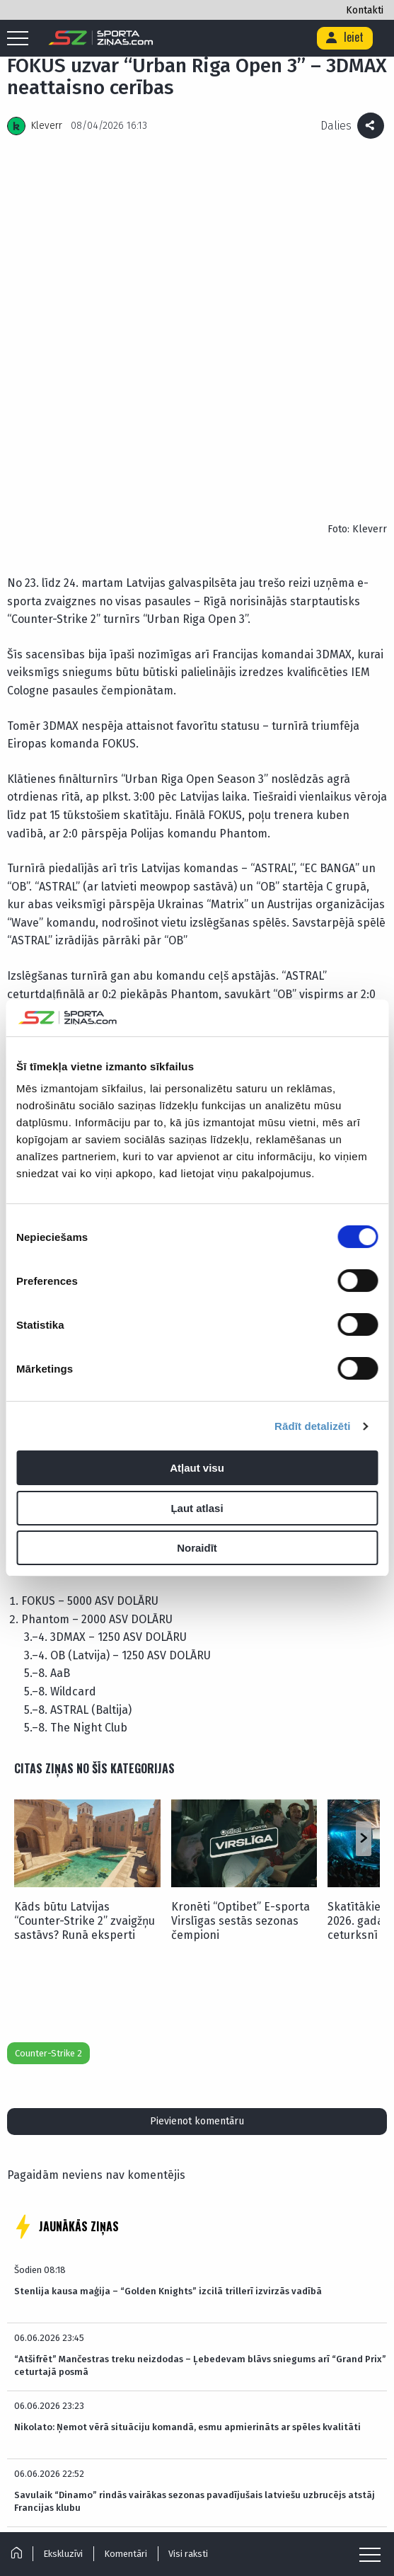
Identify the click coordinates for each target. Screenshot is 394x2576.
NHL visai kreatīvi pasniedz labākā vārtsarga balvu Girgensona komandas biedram (196, 2219)
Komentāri (127, 2553)
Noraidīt (197, 1548)
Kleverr (46, 126)
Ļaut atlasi (196, 1508)
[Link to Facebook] (246, 2514)
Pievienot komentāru (197, 1778)
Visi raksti (190, 2553)
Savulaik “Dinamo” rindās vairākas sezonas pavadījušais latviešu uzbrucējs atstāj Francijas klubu (194, 2158)
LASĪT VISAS (197, 2268)
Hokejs (194, 2422)
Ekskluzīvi (63, 2553)
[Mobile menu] (21, 39)
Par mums (121, 2480)
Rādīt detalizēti (312, 1426)
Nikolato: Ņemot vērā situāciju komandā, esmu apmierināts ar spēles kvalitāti (187, 2083)
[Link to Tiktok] (205, 2514)
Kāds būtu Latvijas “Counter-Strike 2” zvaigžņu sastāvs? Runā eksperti (84, 1577)
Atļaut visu (197, 1468)
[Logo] (101, 38)
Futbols (65, 2422)
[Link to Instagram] (183, 2514)
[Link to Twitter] (227, 2514)
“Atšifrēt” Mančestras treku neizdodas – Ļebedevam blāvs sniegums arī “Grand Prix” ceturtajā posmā (200, 2022)
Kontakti (364, 10)
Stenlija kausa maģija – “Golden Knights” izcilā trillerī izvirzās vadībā (168, 1947)
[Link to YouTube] (267, 2514)
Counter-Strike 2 (48, 1710)
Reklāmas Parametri (195, 2480)
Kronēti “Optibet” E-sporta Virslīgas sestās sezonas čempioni (240, 1577)
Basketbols (322, 2422)
